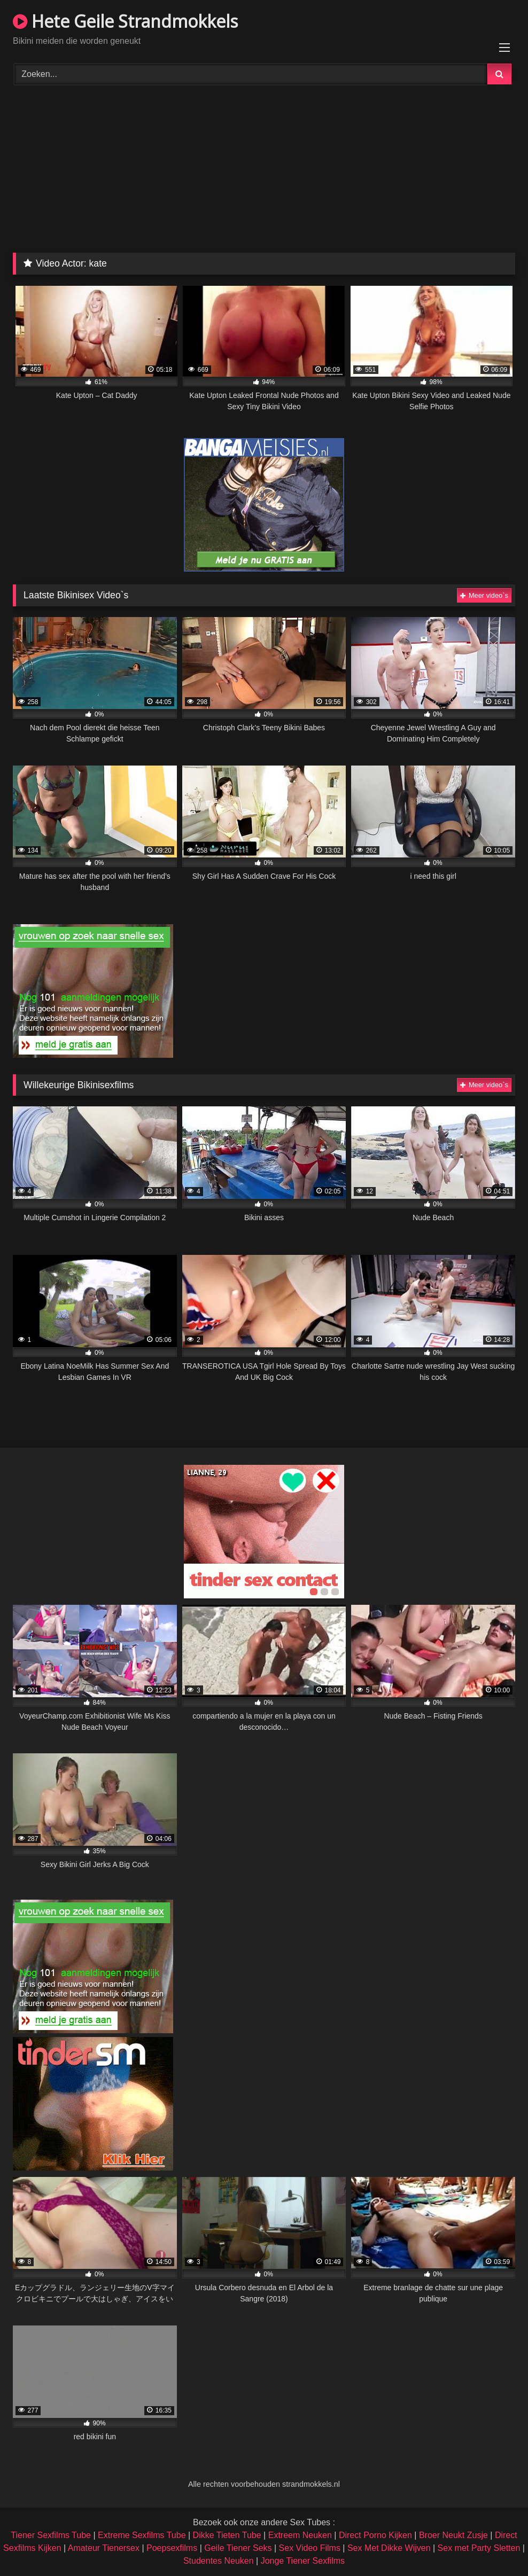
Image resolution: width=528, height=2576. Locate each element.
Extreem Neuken (300, 2535)
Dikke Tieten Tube (227, 2535)
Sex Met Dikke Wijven (389, 2547)
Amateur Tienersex (103, 2547)
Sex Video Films (309, 2547)
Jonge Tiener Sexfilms (303, 2560)
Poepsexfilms (171, 2547)
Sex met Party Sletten (479, 2547)
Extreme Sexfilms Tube (142, 2535)
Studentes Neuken (218, 2560)
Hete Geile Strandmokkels (125, 21)
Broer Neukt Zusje (453, 2535)
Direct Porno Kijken (375, 2535)
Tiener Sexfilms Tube (51, 2535)
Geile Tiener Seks (237, 2547)
